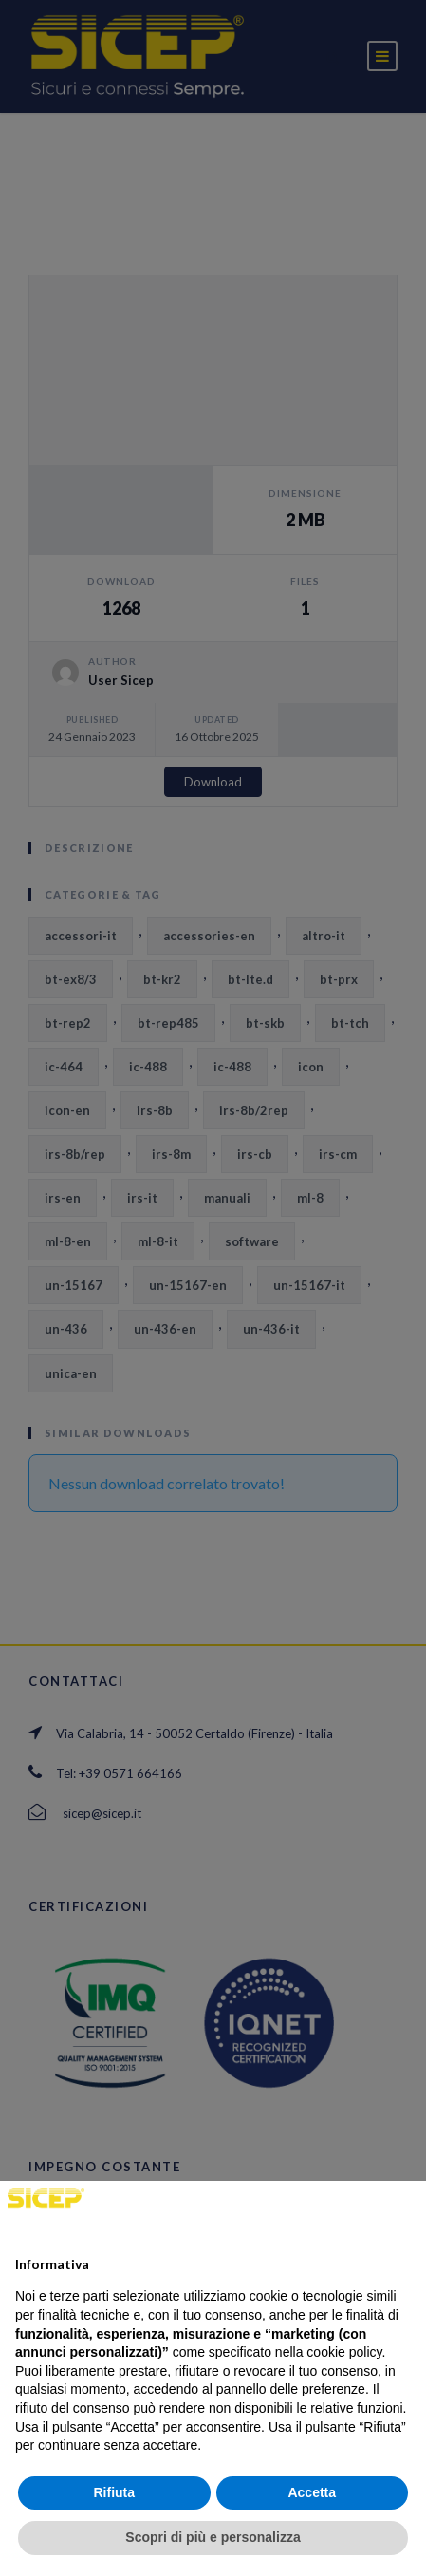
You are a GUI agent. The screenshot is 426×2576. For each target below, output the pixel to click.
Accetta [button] (311, 2492)
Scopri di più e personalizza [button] (212, 2537)
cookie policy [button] (343, 2351)
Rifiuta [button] (114, 2492)
